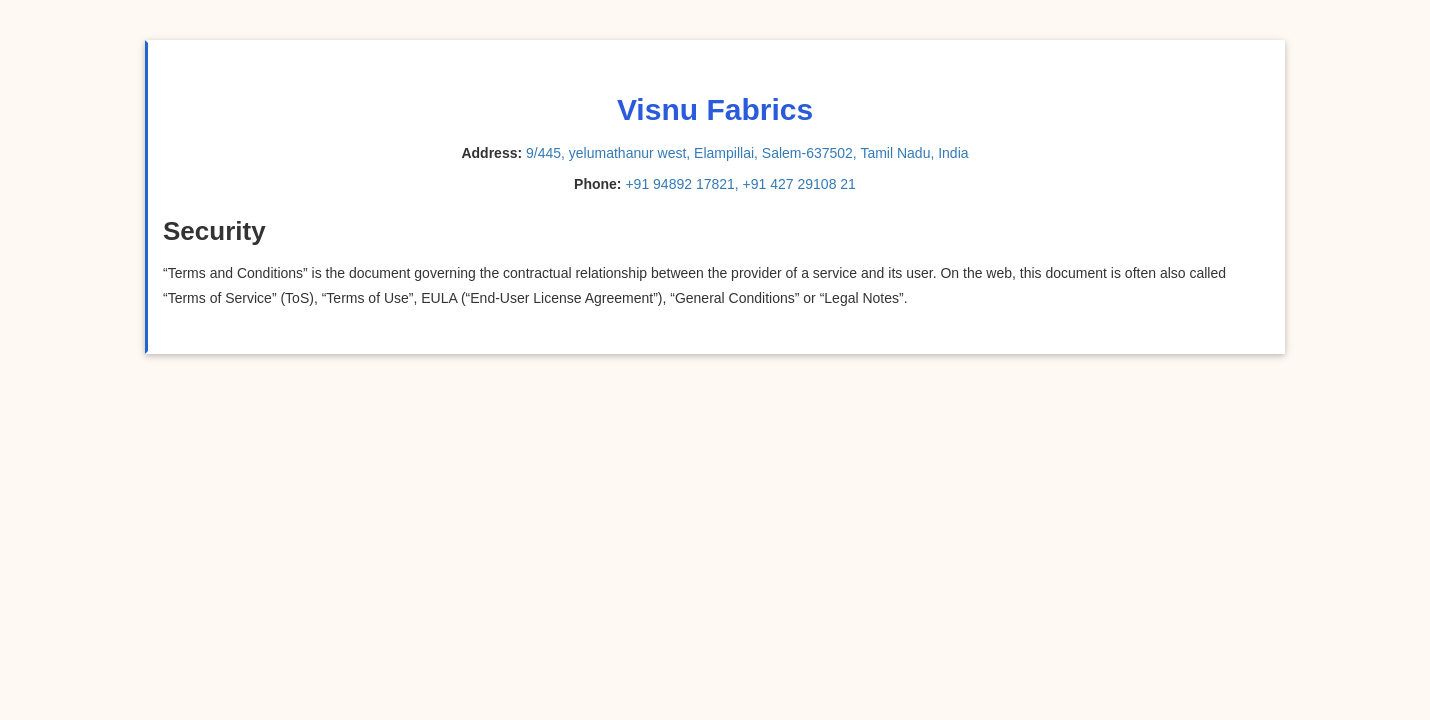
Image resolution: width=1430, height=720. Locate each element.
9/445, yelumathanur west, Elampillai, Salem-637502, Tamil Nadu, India (747, 153)
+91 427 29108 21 (799, 184)
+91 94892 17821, (681, 184)
